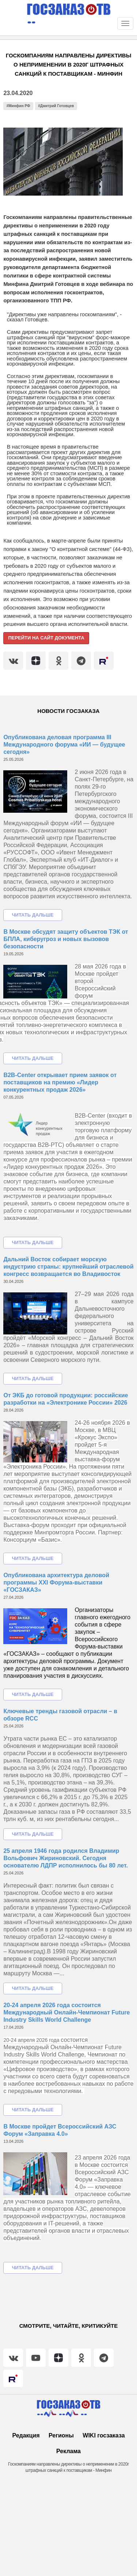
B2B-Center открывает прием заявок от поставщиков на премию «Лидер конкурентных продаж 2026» (60, 1082)
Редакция (25, 2435)
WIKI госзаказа (104, 2435)
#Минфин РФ (18, 106)
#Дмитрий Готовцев (56, 106)
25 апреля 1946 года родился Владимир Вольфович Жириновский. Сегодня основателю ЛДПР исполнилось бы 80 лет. (65, 1858)
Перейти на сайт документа (46, 638)
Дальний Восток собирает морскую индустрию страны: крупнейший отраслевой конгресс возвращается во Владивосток (68, 1266)
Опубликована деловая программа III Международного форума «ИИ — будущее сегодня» (64, 744)
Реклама (68, 2451)
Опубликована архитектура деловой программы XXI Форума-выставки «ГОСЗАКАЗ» (56, 1582)
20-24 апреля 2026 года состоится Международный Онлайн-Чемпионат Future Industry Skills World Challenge (66, 2012)
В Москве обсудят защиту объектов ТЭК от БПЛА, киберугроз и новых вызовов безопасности (65, 939)
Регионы (61, 2435)
